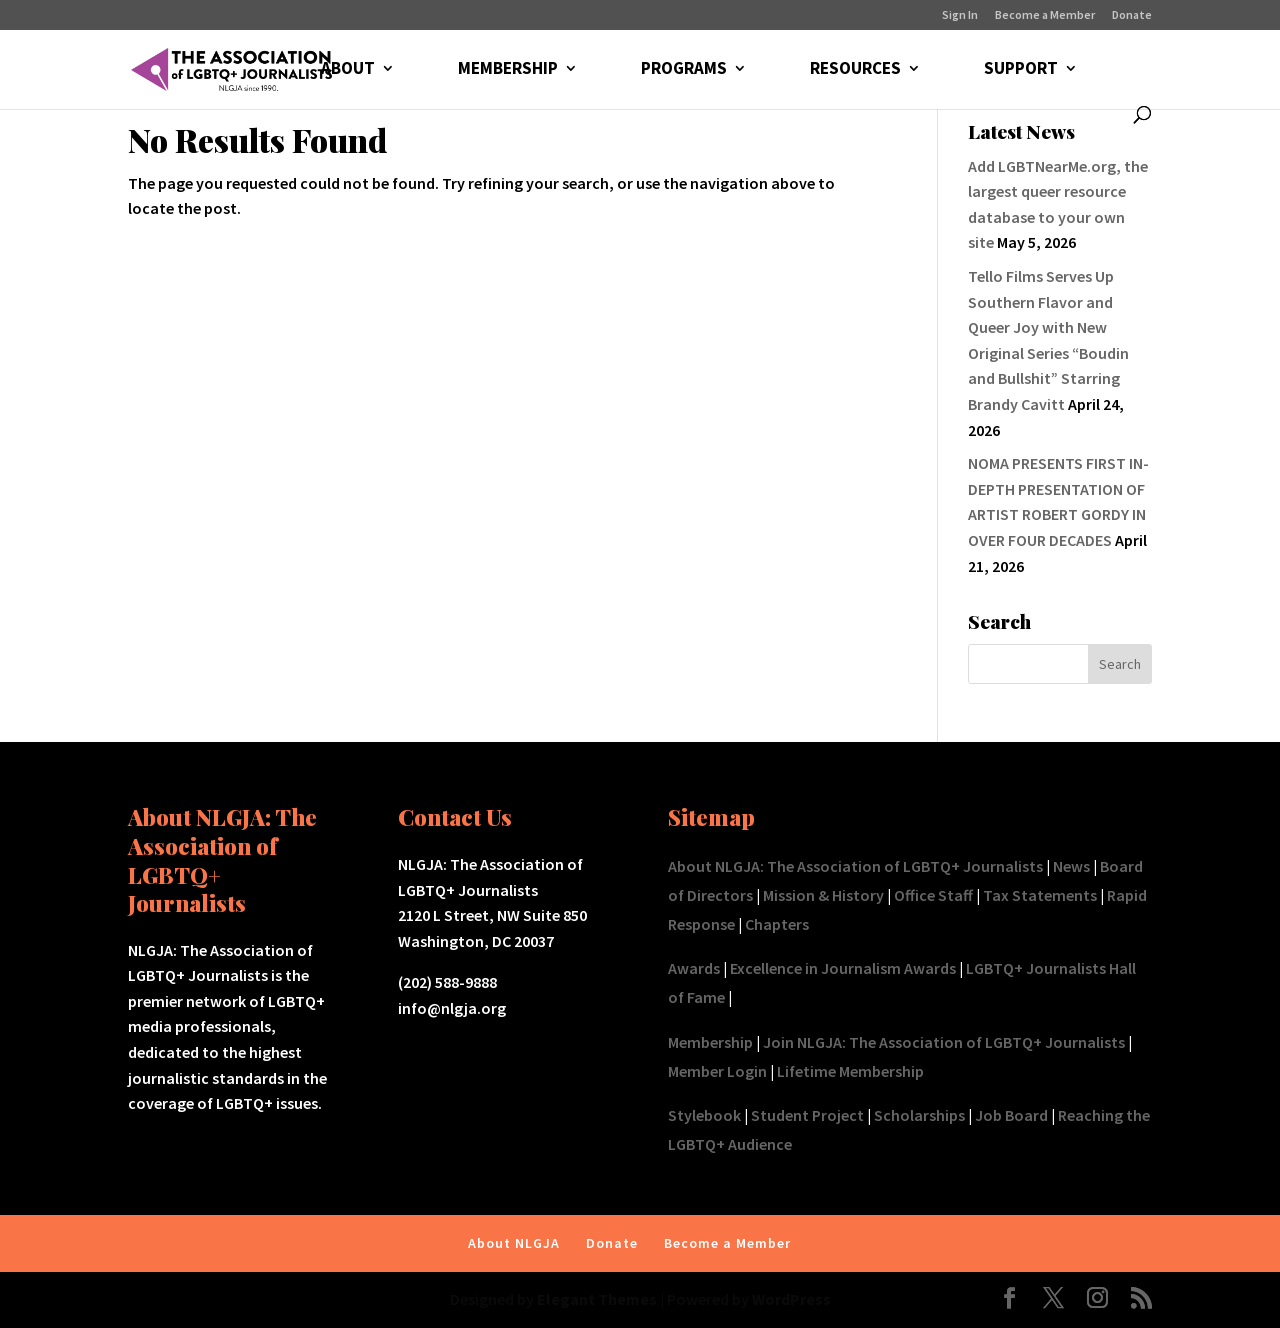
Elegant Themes (597, 1299)
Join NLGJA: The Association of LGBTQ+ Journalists (944, 1042)
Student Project (807, 1115)
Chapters (777, 924)
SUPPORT (1021, 70)
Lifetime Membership (850, 1071)
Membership (710, 1042)
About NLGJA (514, 1243)
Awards (694, 968)
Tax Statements (1040, 895)
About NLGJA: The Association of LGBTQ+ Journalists (855, 866)
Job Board (1011, 1115)
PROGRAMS (684, 70)
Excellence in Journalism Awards (843, 968)
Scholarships (919, 1115)
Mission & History (823, 895)
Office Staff (933, 895)
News (1071, 866)
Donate (1132, 15)
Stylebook (704, 1115)
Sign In (960, 15)
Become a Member (1045, 15)
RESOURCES (855, 70)
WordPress (791, 1299)
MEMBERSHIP (508, 70)
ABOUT (348, 70)
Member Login (717, 1071)
